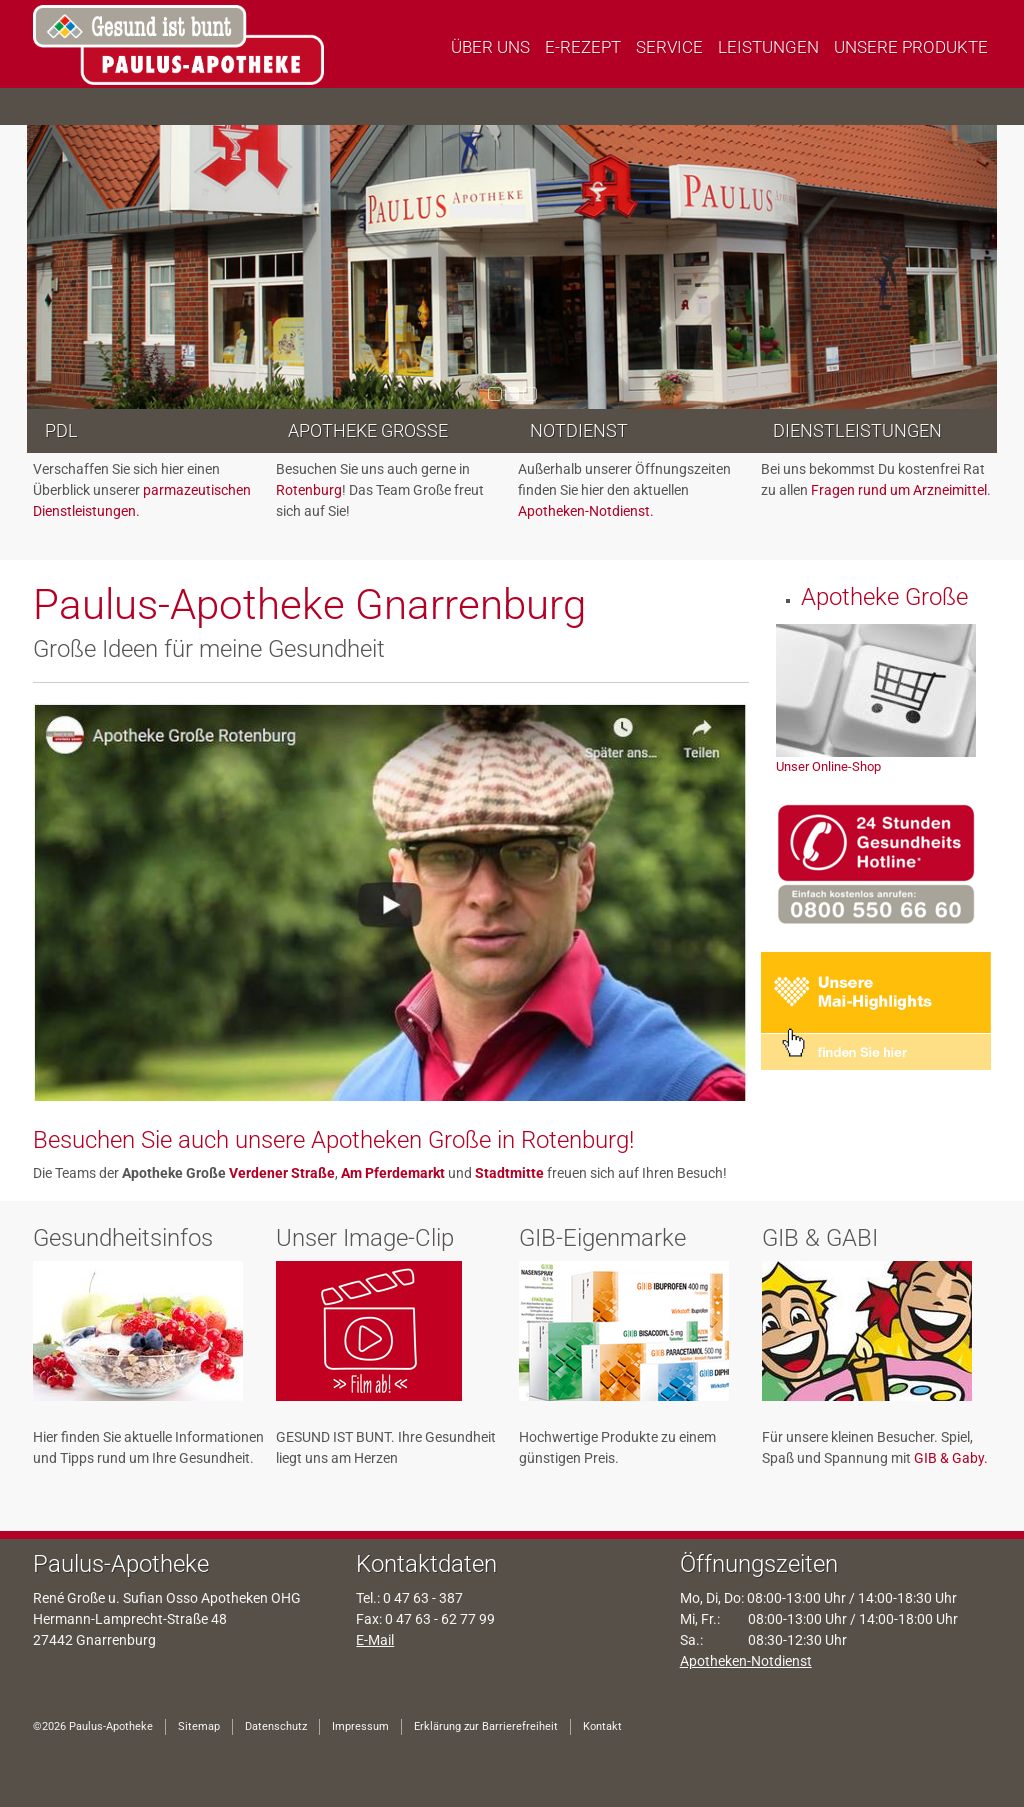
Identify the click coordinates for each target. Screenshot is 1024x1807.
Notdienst (579, 430)
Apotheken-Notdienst (746, 1661)
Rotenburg (309, 490)
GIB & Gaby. (951, 1458)
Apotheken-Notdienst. (586, 511)
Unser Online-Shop (828, 766)
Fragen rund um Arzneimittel (899, 490)
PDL (61, 430)
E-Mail (375, 1640)
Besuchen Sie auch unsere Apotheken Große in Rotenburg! (333, 1140)
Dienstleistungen (857, 430)
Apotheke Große (368, 430)
